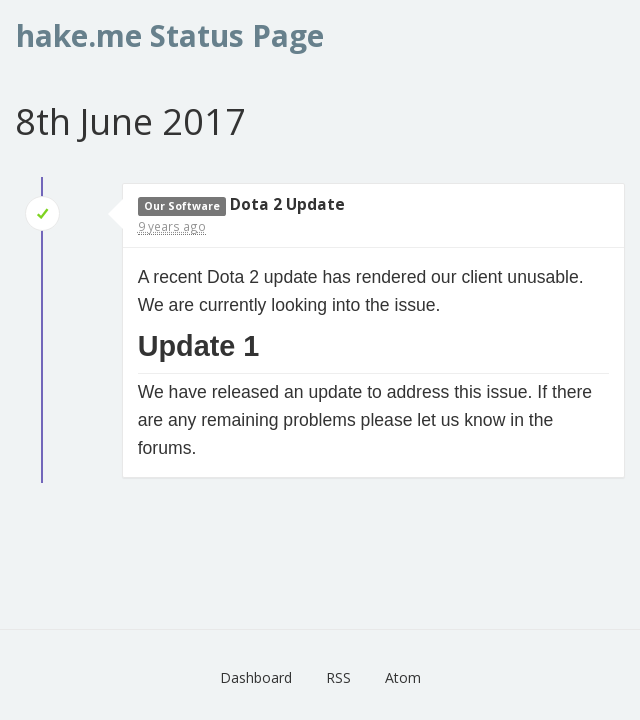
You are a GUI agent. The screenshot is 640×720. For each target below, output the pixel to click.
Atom (403, 677)
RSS (338, 677)
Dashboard (256, 677)
